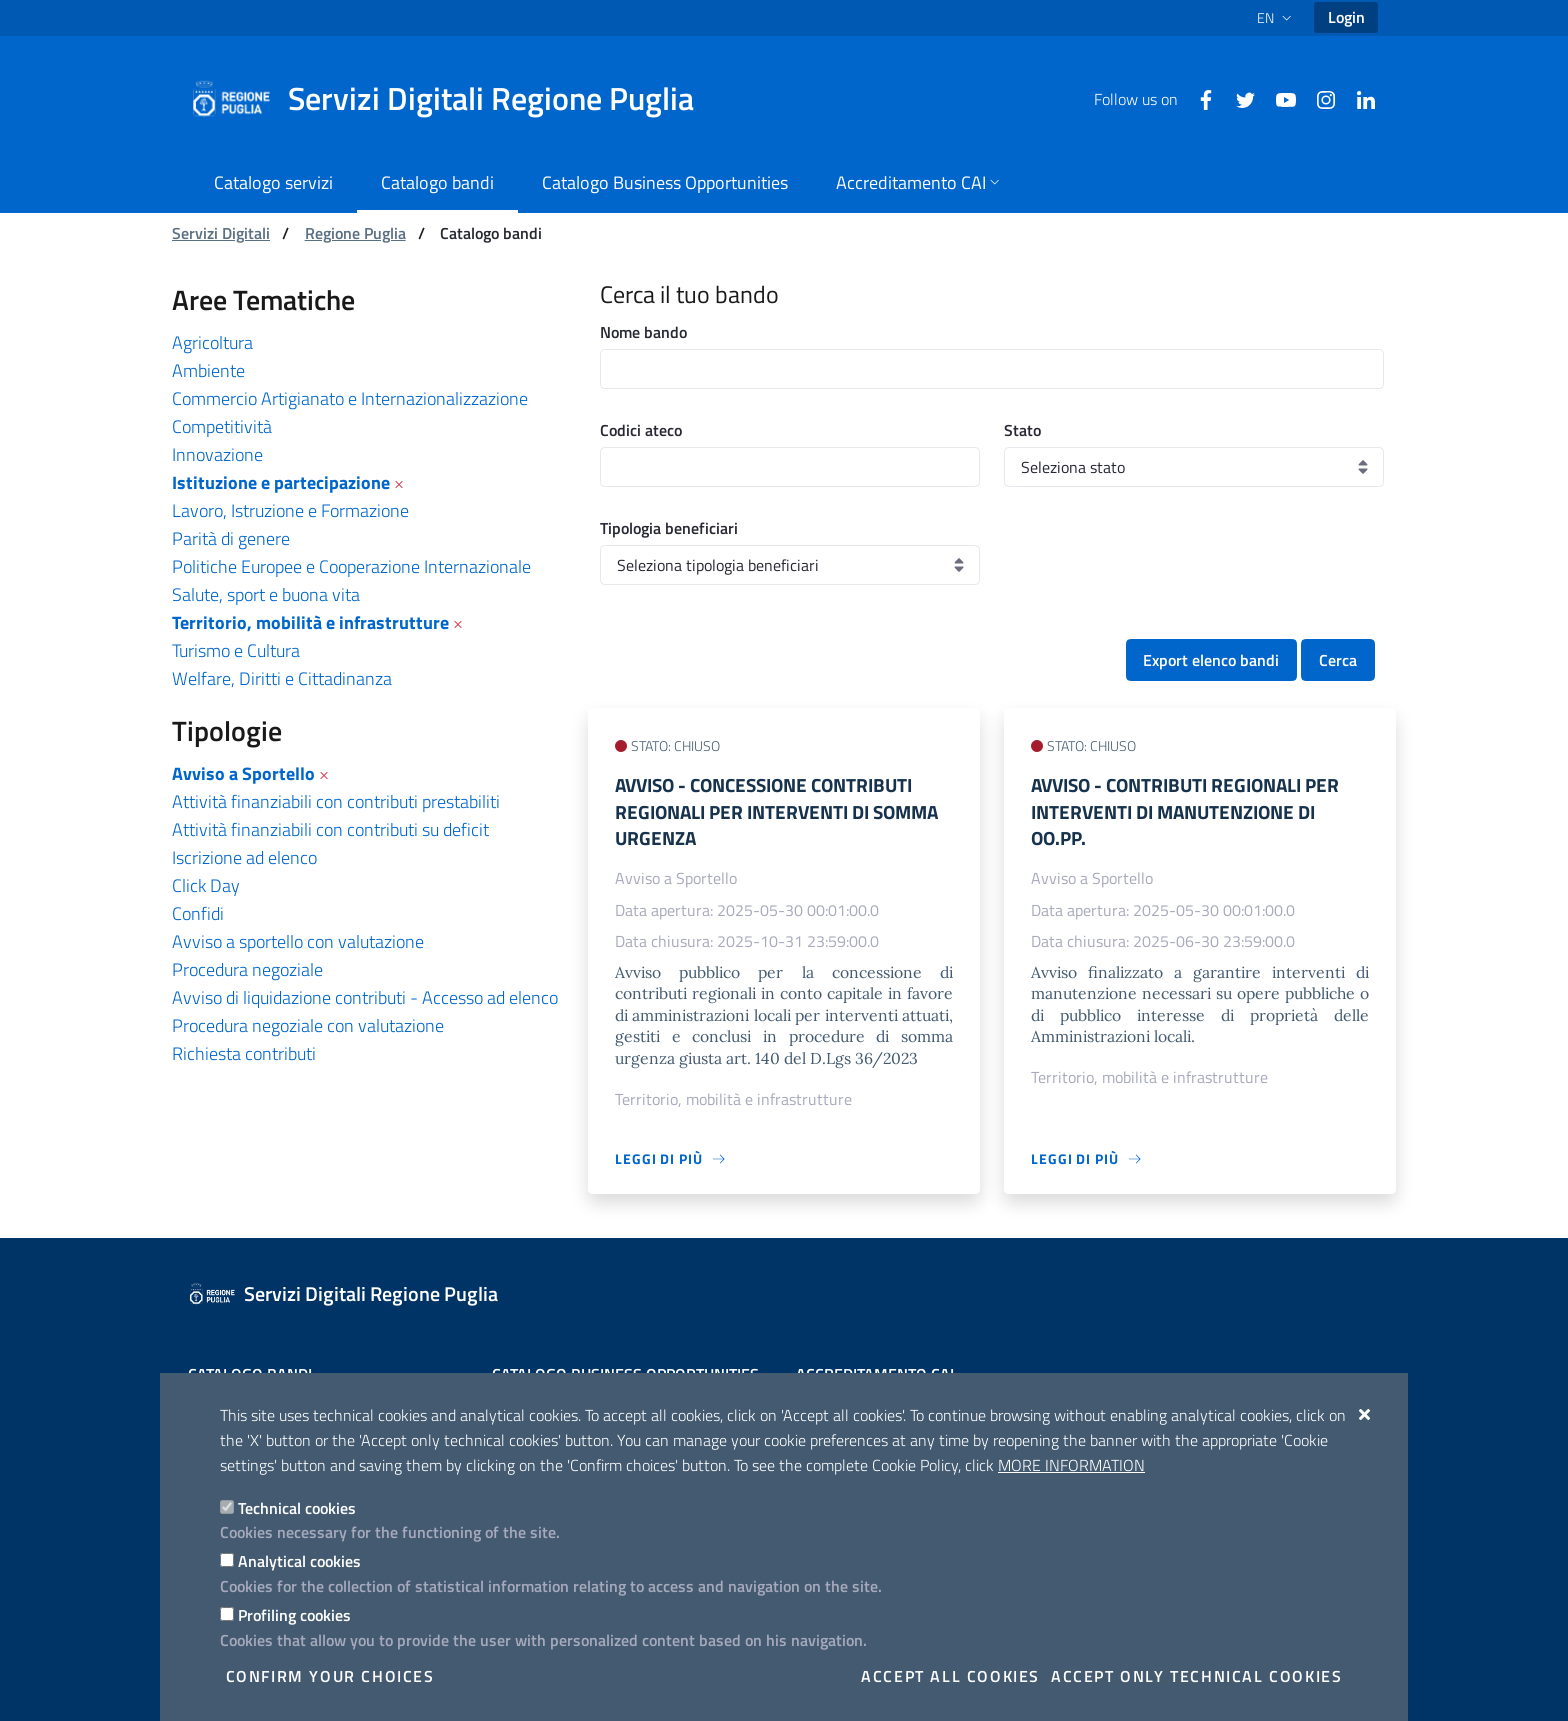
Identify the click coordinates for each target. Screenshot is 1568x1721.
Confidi (198, 913)
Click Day (206, 885)
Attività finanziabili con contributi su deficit (330, 829)
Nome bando (643, 332)
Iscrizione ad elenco (244, 857)
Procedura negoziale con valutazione (308, 1025)
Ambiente (208, 370)
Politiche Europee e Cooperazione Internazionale (351, 566)
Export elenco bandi (1211, 660)
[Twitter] (1238, 98)
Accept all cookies (950, 1676)
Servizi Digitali (221, 233)
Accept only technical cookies (1196, 1676)
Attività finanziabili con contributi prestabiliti (336, 801)
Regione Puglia (355, 233)
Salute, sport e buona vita (266, 594)
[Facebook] (1198, 98)
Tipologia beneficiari (669, 528)
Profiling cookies (294, 1615)
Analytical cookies (299, 1561)
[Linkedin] (1358, 98)
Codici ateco (641, 430)
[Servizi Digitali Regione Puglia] (454, 99)
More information (1071, 1465)
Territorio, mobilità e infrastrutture (310, 622)
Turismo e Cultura (236, 650)
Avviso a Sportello (243, 773)
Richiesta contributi (244, 1053)
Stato (1022, 430)
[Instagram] (1318, 98)
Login (1346, 17)
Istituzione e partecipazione (281, 482)
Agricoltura (212, 342)
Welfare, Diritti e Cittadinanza (282, 678)
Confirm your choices (330, 1676)
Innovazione (217, 454)
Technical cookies (297, 1508)
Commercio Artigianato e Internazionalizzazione (350, 398)
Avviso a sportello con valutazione (298, 941)
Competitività (222, 426)
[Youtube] (1278, 98)
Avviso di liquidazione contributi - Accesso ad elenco (365, 997)
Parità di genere (231, 538)
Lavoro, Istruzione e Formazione (290, 510)
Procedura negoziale (247, 969)
